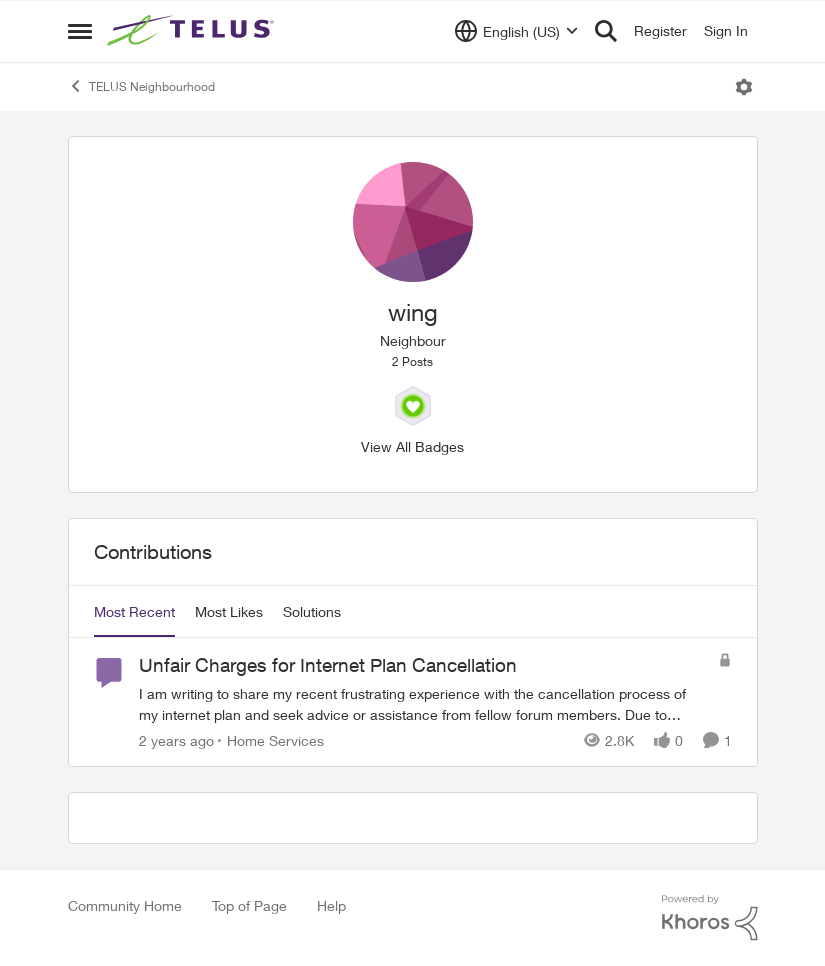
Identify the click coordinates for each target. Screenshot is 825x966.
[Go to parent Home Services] (271, 740)
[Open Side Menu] (80, 31)
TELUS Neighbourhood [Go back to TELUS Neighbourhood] (141, 86)
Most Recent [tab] (134, 611)
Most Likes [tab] (229, 611)
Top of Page (249, 905)
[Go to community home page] (193, 31)
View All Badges (412, 446)
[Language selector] (516, 31)
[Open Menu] (744, 87)
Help (331, 905)
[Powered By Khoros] (710, 918)
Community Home (125, 905)
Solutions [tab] (312, 611)
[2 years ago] (176, 740)
